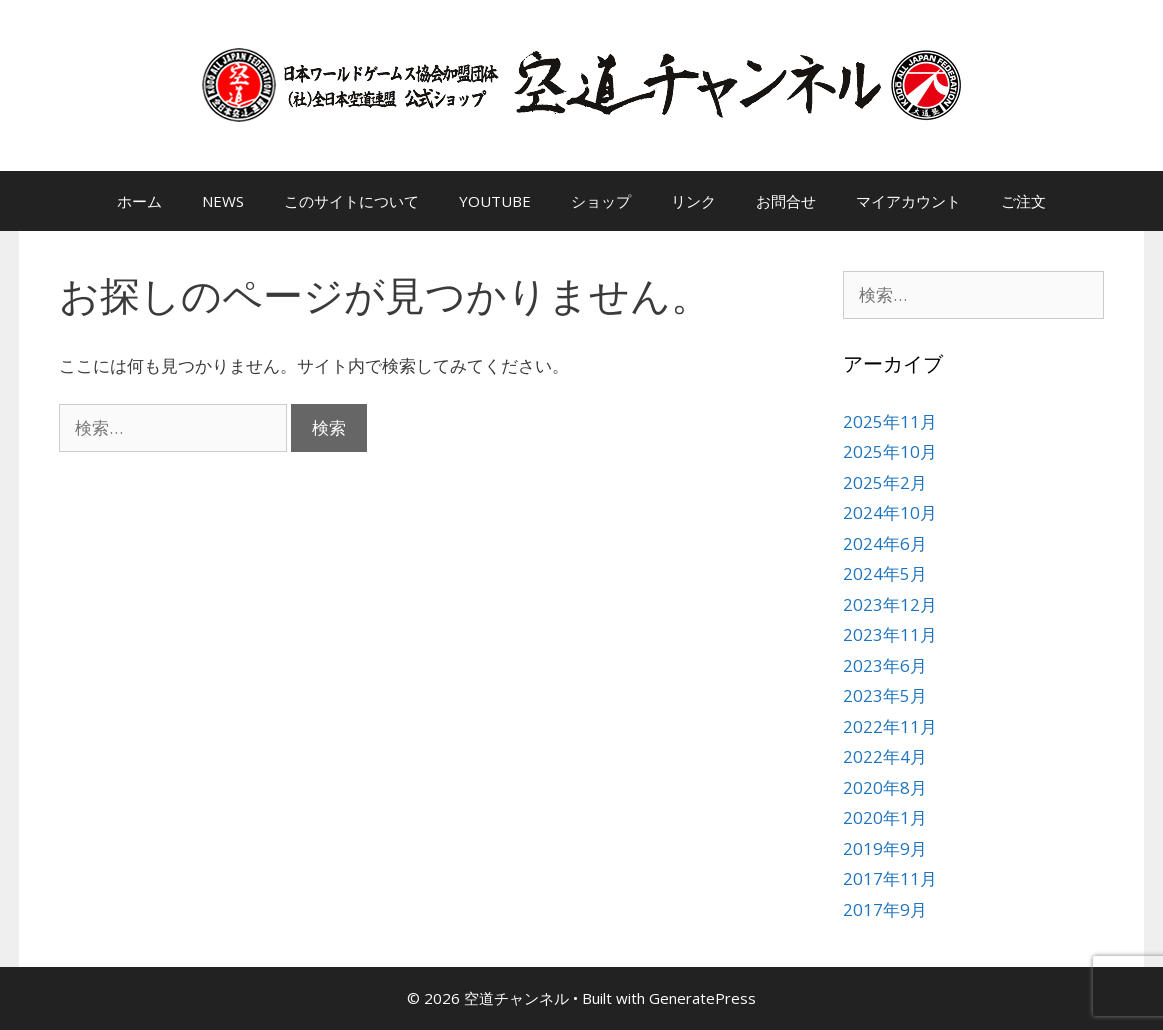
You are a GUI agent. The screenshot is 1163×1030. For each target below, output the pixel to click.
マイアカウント (908, 201)
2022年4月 (885, 756)
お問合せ (786, 201)
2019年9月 (885, 848)
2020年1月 (885, 817)
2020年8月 (885, 787)
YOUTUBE (495, 201)
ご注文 (1023, 201)
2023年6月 (885, 665)
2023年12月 (890, 604)
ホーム (139, 201)
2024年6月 (885, 543)
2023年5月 (885, 695)
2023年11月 (890, 634)
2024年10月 (890, 512)
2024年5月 (885, 573)
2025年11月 (890, 421)
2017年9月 (885, 909)
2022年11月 (890, 726)
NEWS (223, 201)
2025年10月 (890, 451)
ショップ (601, 201)
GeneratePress (702, 998)
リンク (693, 201)
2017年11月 (890, 878)
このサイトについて (351, 201)
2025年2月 (885, 482)
